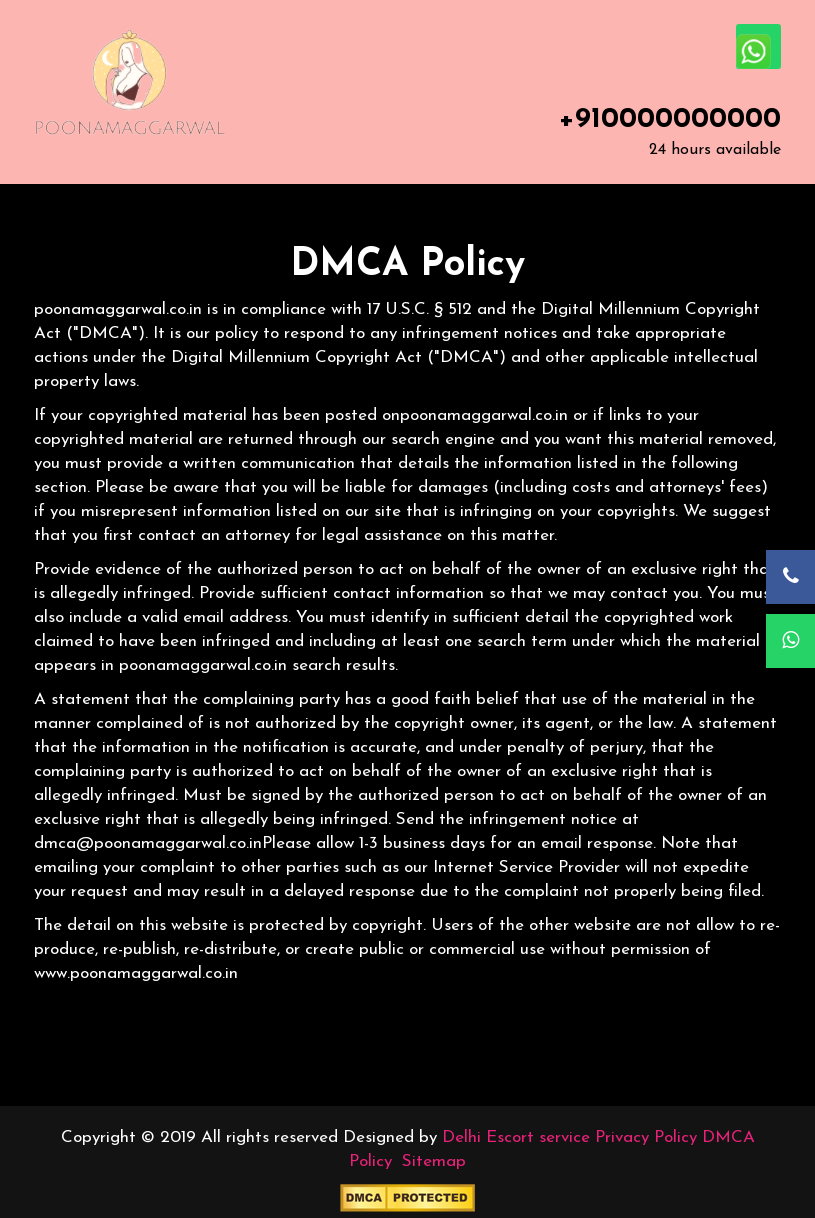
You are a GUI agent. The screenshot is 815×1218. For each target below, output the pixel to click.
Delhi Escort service (516, 1137)
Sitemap (434, 1161)
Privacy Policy (646, 1137)
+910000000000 (669, 119)
